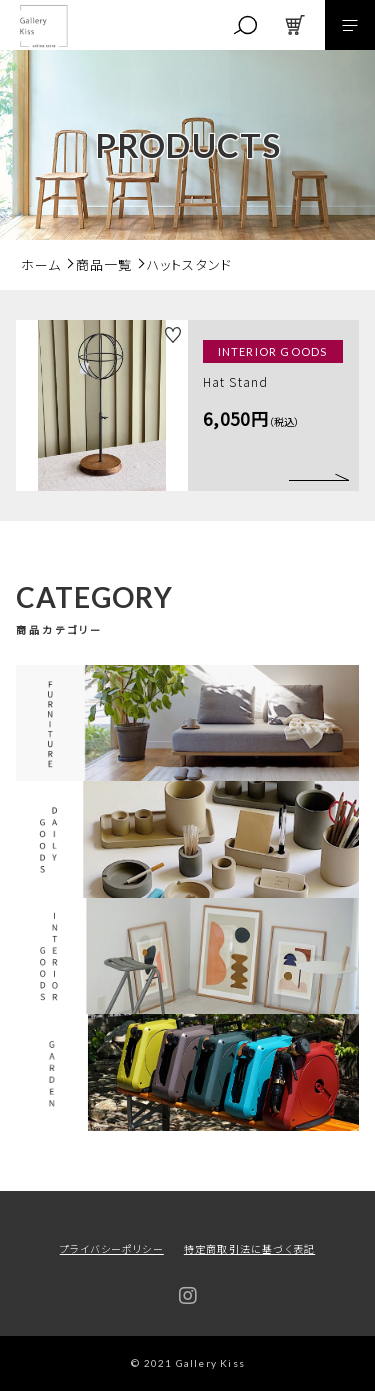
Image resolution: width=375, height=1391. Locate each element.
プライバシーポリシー (112, 1248)
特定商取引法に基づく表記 (249, 1248)
